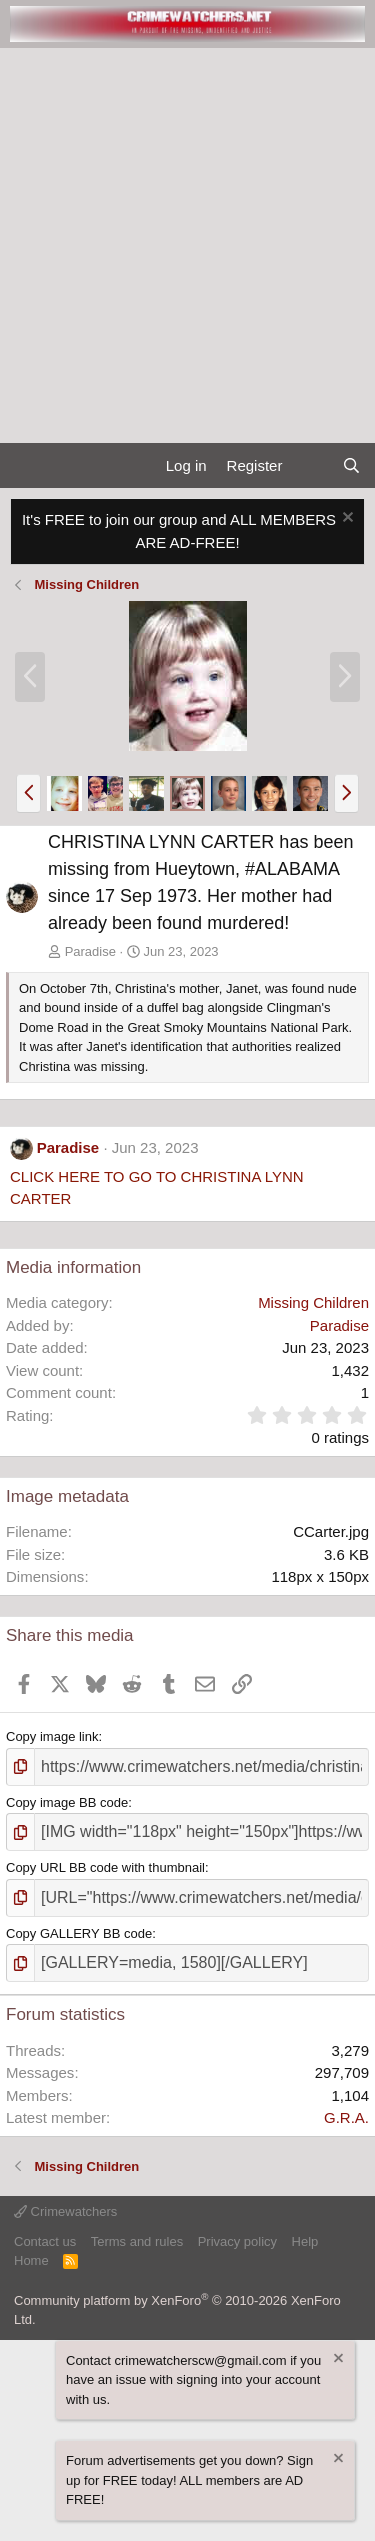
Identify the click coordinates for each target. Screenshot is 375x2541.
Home (31, 2260)
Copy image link (52, 1736)
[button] (28, 793)
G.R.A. (346, 2117)
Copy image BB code (67, 1802)
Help (305, 2241)
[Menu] (23, 466)
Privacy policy (237, 2241)
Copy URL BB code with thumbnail (105, 1867)
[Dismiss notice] (345, 519)
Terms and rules (137, 2241)
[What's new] (311, 466)
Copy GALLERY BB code (79, 1933)
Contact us (45, 2241)
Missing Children (313, 1302)
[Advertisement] (187, 245)
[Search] (351, 466)
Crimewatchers (65, 2211)
